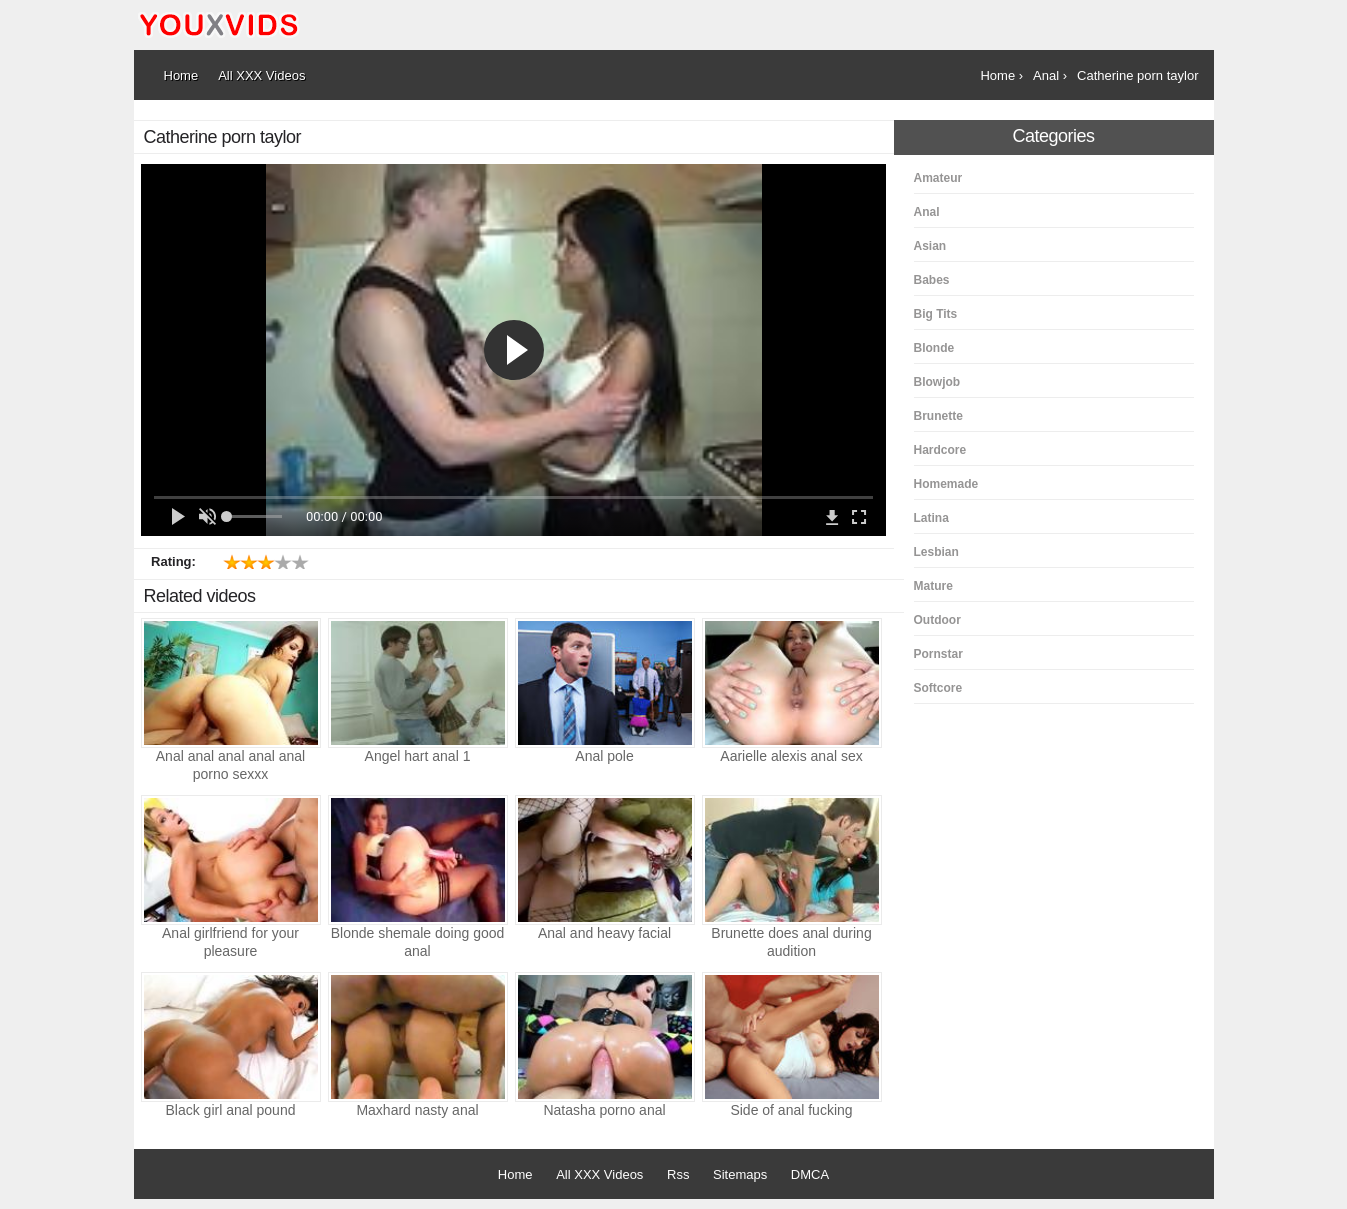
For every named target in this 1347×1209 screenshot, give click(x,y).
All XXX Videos (599, 1174)
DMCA (810, 1174)
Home (515, 1174)
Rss (678, 1174)
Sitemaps (740, 1174)
